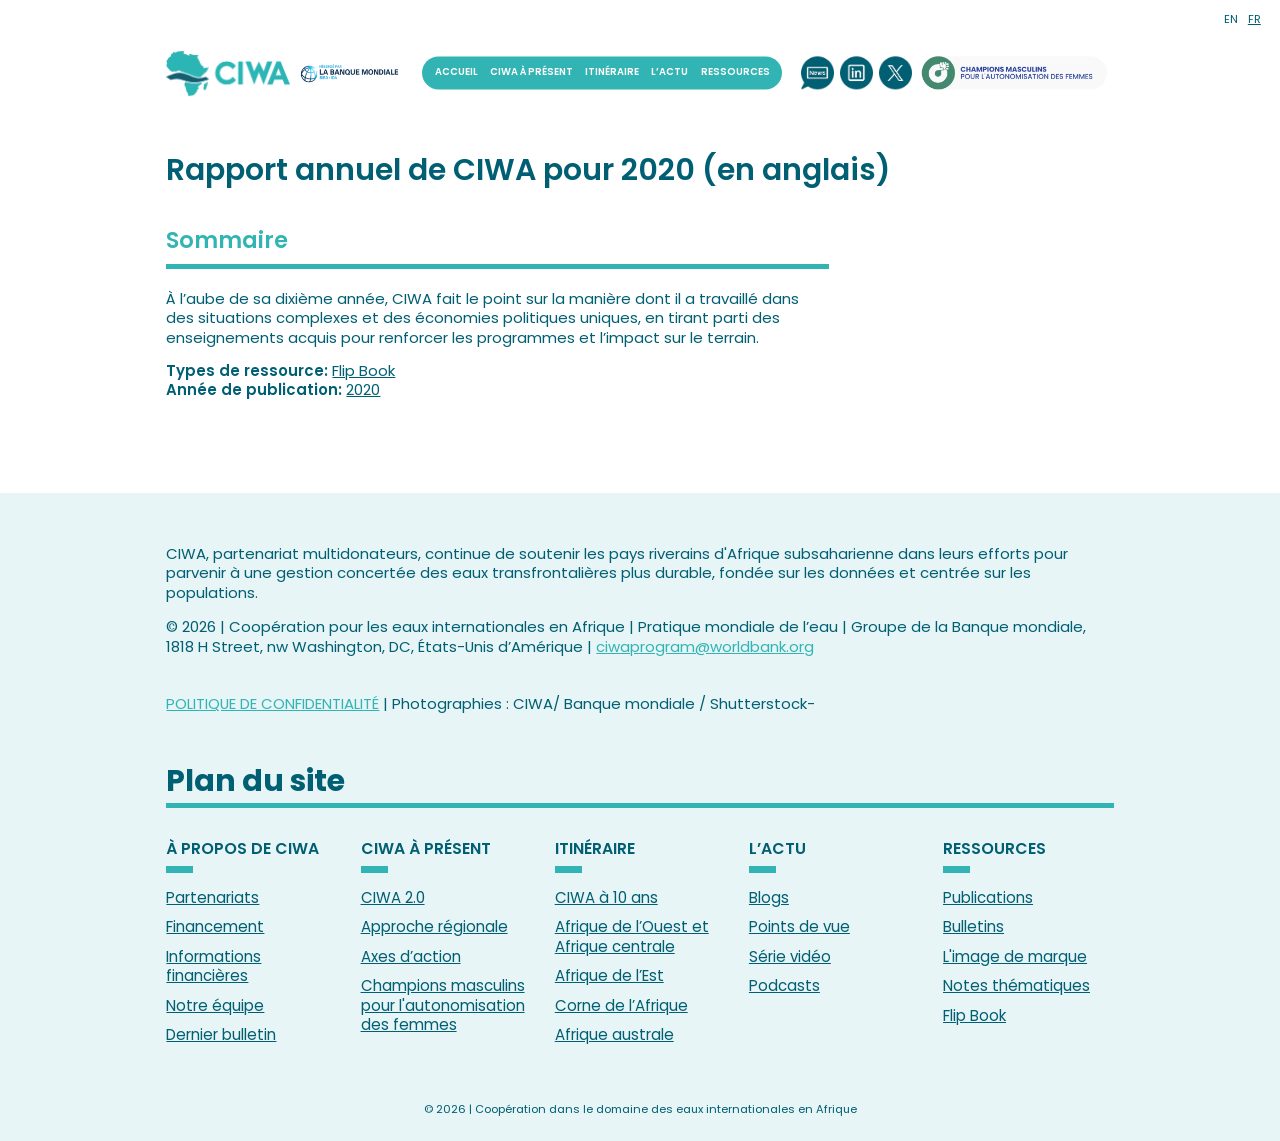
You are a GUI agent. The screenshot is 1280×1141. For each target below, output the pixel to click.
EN (1231, 19)
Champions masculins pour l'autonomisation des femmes (443, 1005)
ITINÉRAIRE (612, 72)
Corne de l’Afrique (621, 1005)
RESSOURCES (735, 72)
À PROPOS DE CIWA (242, 850)
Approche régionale (434, 926)
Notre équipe (215, 1005)
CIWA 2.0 (393, 897)
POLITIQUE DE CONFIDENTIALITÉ (272, 703)
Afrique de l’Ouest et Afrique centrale (632, 936)
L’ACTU (669, 72)
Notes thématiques (1016, 985)
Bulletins (973, 926)
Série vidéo (790, 956)
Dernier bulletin (221, 1034)
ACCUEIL (456, 72)
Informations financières (213, 966)
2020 (363, 389)
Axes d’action (411, 956)
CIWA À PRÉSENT (531, 72)
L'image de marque (1015, 956)
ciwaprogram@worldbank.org (705, 646)
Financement (215, 926)
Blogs (769, 897)
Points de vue (799, 926)
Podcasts (784, 985)
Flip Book (363, 370)
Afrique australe (614, 1034)
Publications (988, 897)
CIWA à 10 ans (606, 897)
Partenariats (212, 897)
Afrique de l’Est (609, 975)
